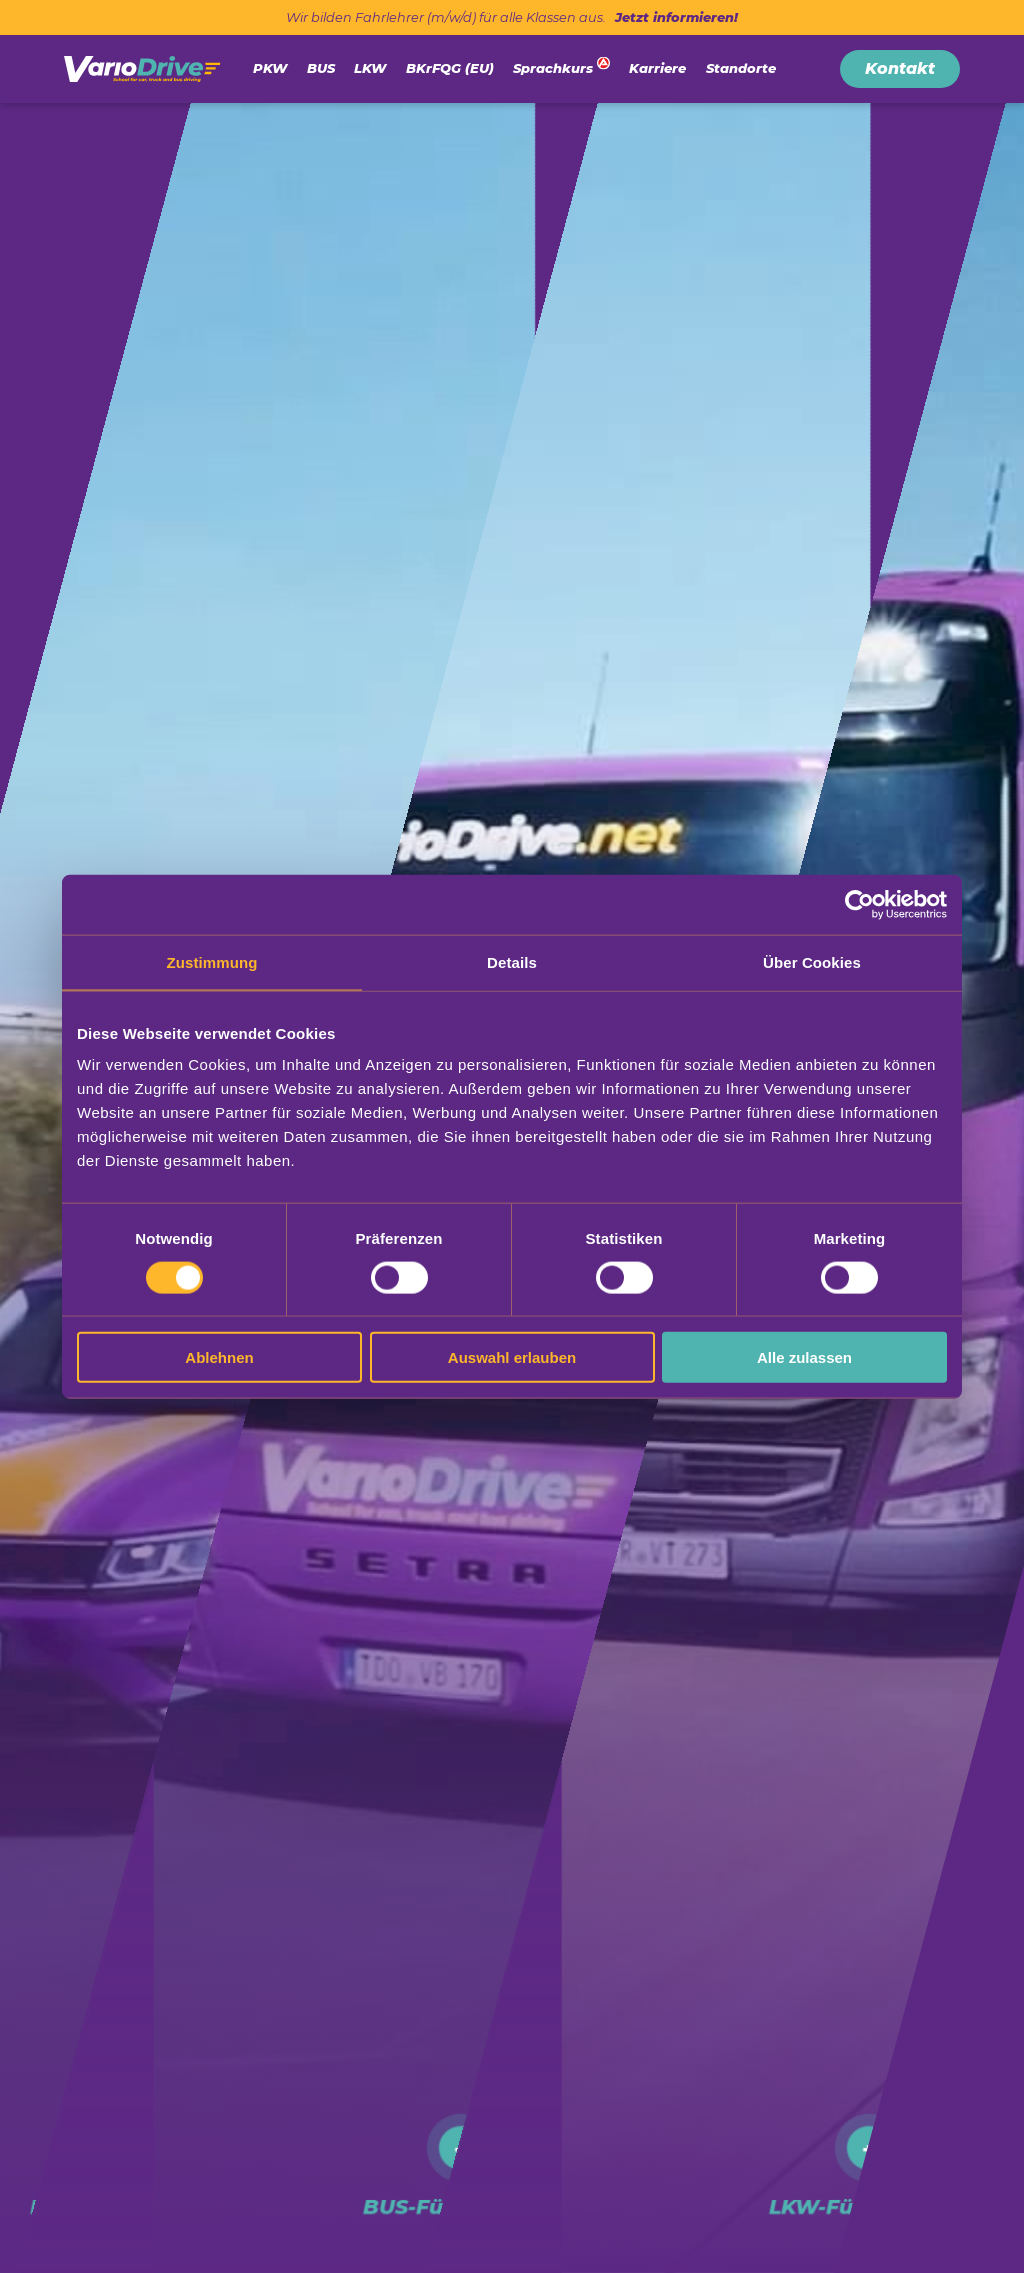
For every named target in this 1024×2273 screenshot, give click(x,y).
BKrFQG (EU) (450, 68)
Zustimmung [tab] (212, 961)
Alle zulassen (804, 1357)
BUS (321, 68)
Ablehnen (219, 1357)
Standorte (741, 68)
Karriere (657, 68)
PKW (270, 68)
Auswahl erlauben (512, 1357)
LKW (370, 68)
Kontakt (900, 68)
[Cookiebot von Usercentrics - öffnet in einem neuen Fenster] (859, 904)
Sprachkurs (553, 68)
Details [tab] (512, 961)
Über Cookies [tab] (812, 961)
